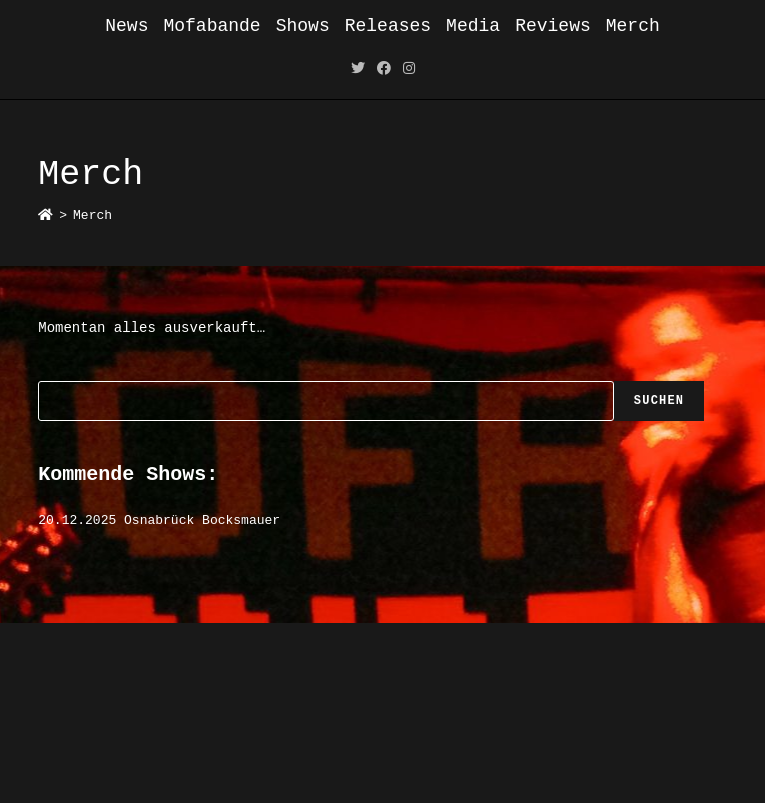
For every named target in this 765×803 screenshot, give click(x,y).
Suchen (659, 401)
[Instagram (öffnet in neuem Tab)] (409, 69)
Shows (303, 26)
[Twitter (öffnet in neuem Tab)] (358, 69)
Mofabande (211, 26)
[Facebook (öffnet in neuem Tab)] (384, 69)
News (126, 26)
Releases (388, 26)
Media (473, 26)
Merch (633, 26)
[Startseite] (45, 215)
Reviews (553, 26)
